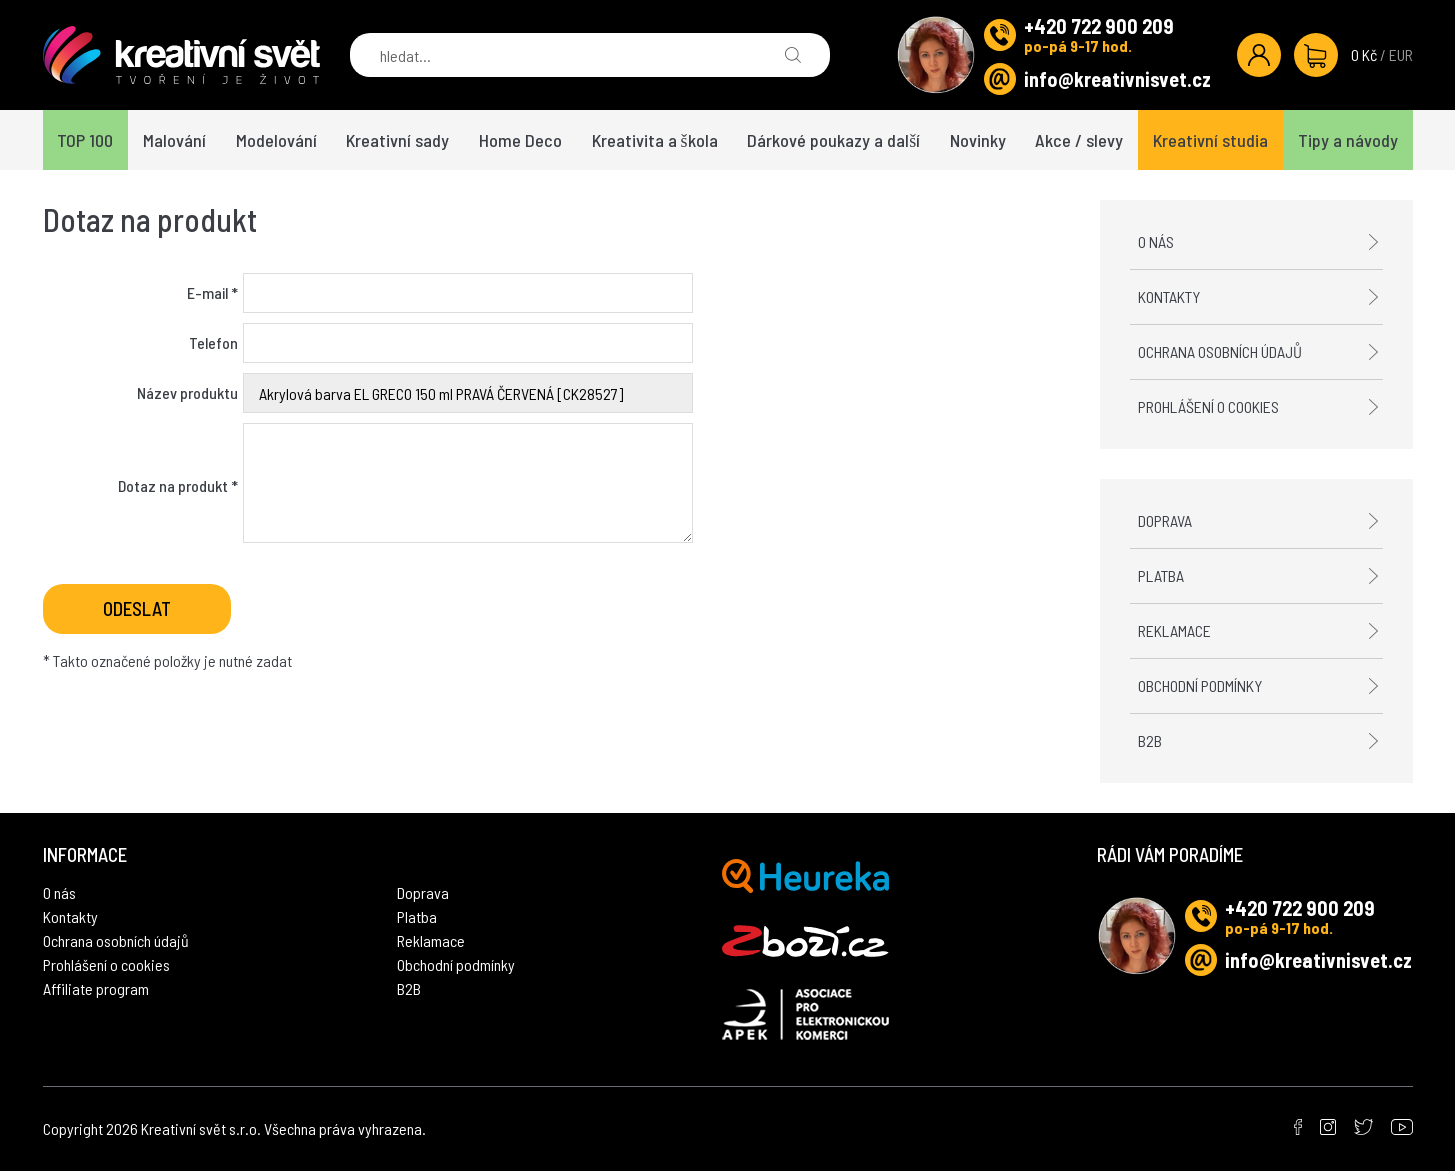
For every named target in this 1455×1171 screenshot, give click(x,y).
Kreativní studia (1210, 140)
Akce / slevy (1079, 140)
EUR (1401, 54)
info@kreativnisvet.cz (1117, 79)
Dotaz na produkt (178, 485)
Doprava (1165, 520)
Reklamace (1174, 630)
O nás (1156, 241)
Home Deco (520, 140)
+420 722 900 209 (1099, 26)
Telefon (213, 342)
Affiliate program (96, 988)
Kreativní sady (397, 140)
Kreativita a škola (655, 140)
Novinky (978, 140)
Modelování (276, 140)
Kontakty (1169, 296)
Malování (174, 140)
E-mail (212, 292)
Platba (1161, 575)
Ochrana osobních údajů (1220, 351)
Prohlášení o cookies (1208, 406)
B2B (1150, 740)
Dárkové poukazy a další (833, 140)
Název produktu (187, 392)
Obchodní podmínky (1200, 685)
